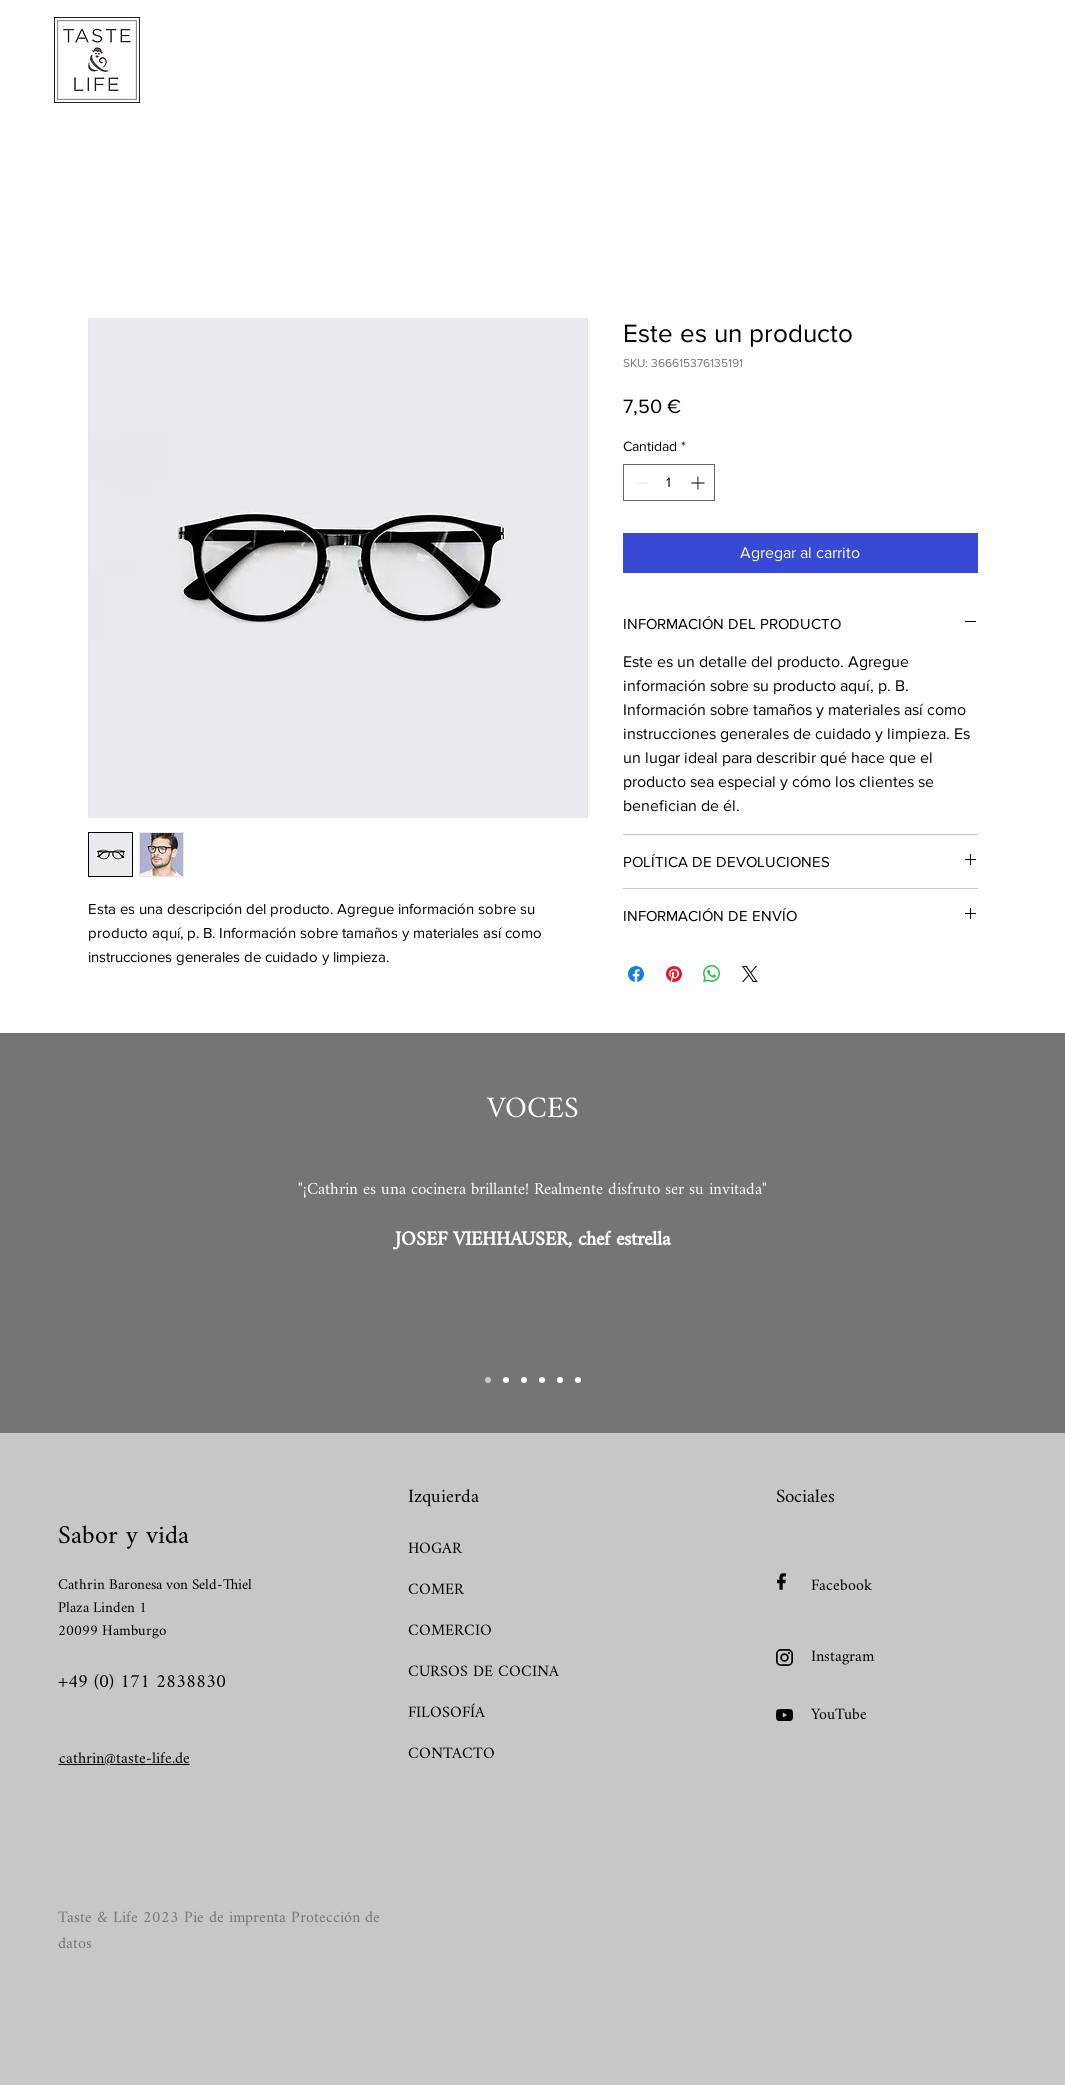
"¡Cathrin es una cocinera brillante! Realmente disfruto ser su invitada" (532, 1189)
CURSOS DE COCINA (478, 1672)
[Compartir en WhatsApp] (712, 974)
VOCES (533, 1109)
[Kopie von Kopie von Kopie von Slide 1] (542, 1380)
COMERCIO (450, 1631)
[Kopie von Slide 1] (506, 1380)
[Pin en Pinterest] (674, 974)
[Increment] (699, 482)
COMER (436, 1590)
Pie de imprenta (235, 1918)
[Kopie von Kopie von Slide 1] (524, 1380)
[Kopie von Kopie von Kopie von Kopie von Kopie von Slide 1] (578, 1380)
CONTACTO (451, 1754)
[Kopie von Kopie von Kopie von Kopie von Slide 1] (560, 1380)
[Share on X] (750, 974)
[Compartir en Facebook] (636, 974)
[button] (332, 63)
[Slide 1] (488, 1380)
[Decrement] (638, 482)
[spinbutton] (669, 482)
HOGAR (435, 1549)
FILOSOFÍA (446, 1713)
